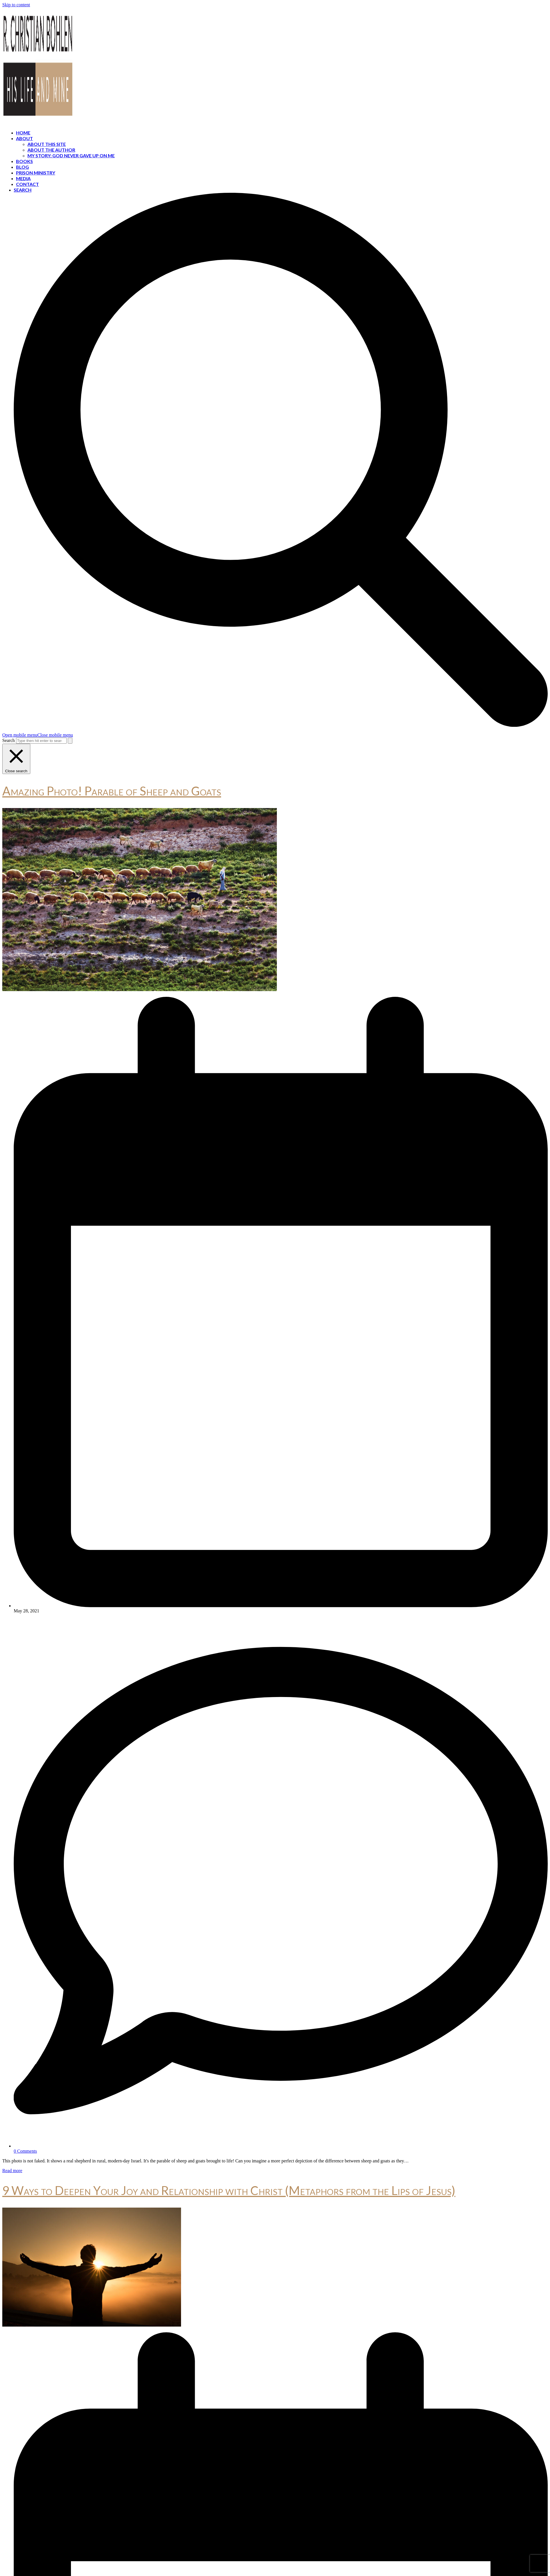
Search (8, 740)
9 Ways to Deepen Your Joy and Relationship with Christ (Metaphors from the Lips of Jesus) (228, 2190)
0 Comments (25, 2151)
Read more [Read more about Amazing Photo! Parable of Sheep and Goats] (12, 2170)
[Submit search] (70, 741)
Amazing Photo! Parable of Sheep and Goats (111, 791)
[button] (37, 735)
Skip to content (16, 4)
